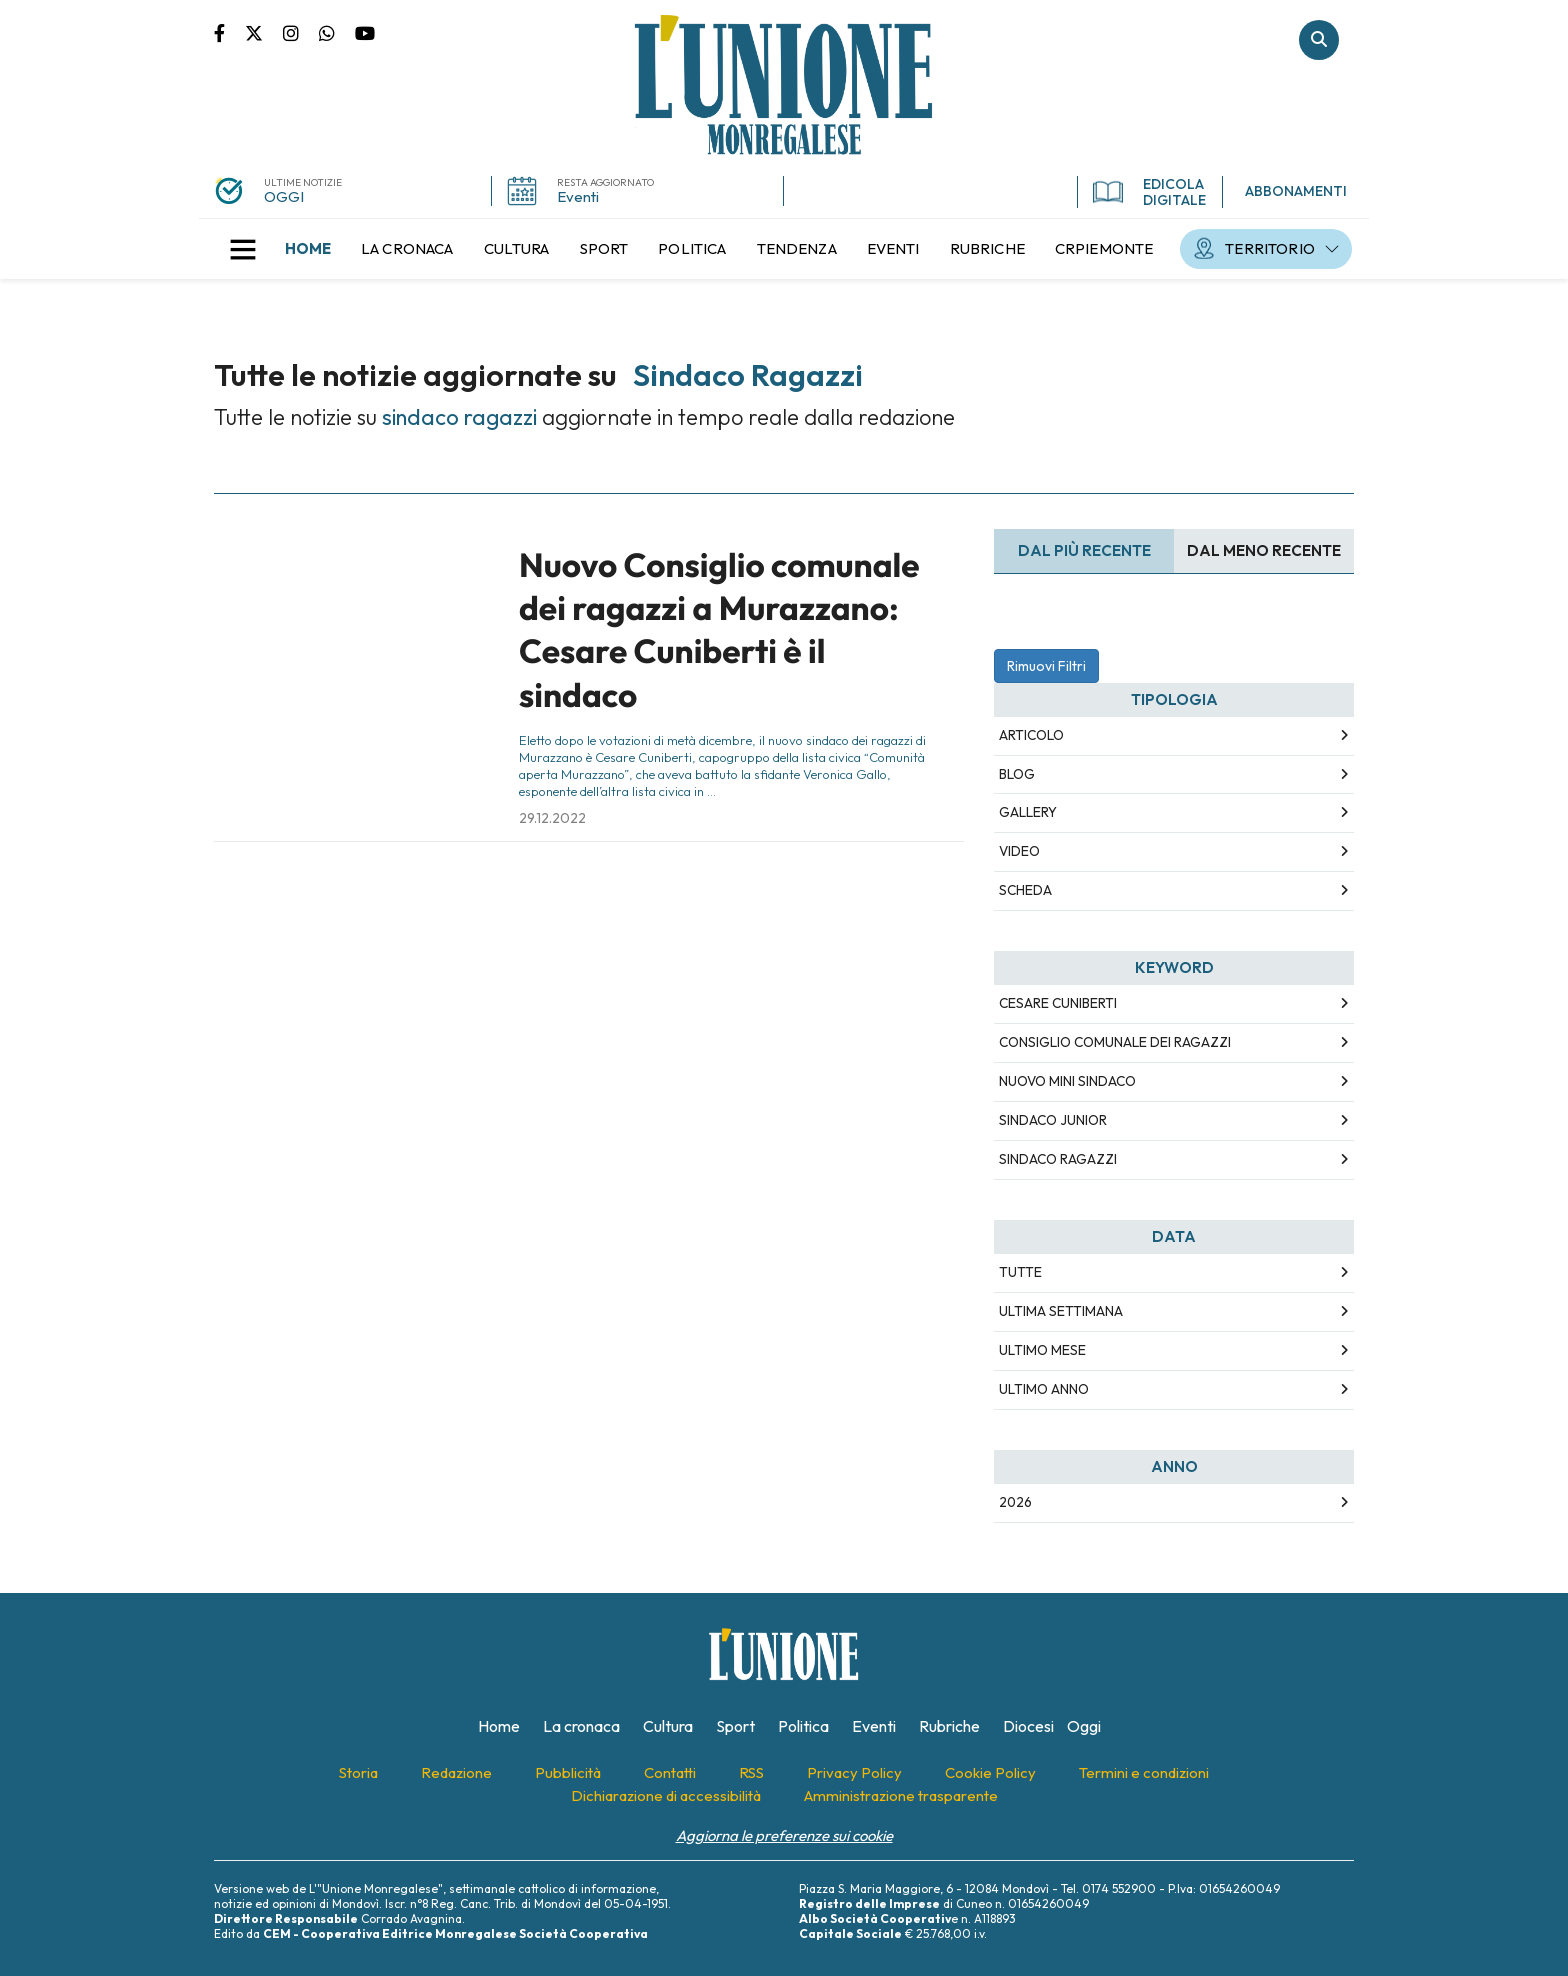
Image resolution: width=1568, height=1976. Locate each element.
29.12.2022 (552, 818)
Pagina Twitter (264, 32)
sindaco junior (1053, 1120)
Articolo (1031, 735)
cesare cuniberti (1058, 1003)
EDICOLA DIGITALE (1149, 192)
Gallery (1028, 812)
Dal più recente (1084, 550)
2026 (1015, 1502)
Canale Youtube (365, 32)
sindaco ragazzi (1058, 1159)
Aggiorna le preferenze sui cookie (784, 1835)
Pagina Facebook (229, 32)
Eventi (578, 196)
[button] (243, 249)
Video (1019, 851)
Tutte (1020, 1272)
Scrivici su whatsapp (337, 32)
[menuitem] (308, 249)
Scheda (1025, 890)
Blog (1017, 774)
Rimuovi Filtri (1046, 666)
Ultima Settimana (1061, 1311)
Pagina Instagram (301, 32)
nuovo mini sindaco (1067, 1081)
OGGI (284, 196)
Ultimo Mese (1042, 1350)
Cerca (1319, 40)
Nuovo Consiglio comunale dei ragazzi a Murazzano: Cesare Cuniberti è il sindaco (719, 630)
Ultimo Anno (1044, 1389)
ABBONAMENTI (1296, 191)
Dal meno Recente (1264, 550)
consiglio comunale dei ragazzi (1115, 1042)
